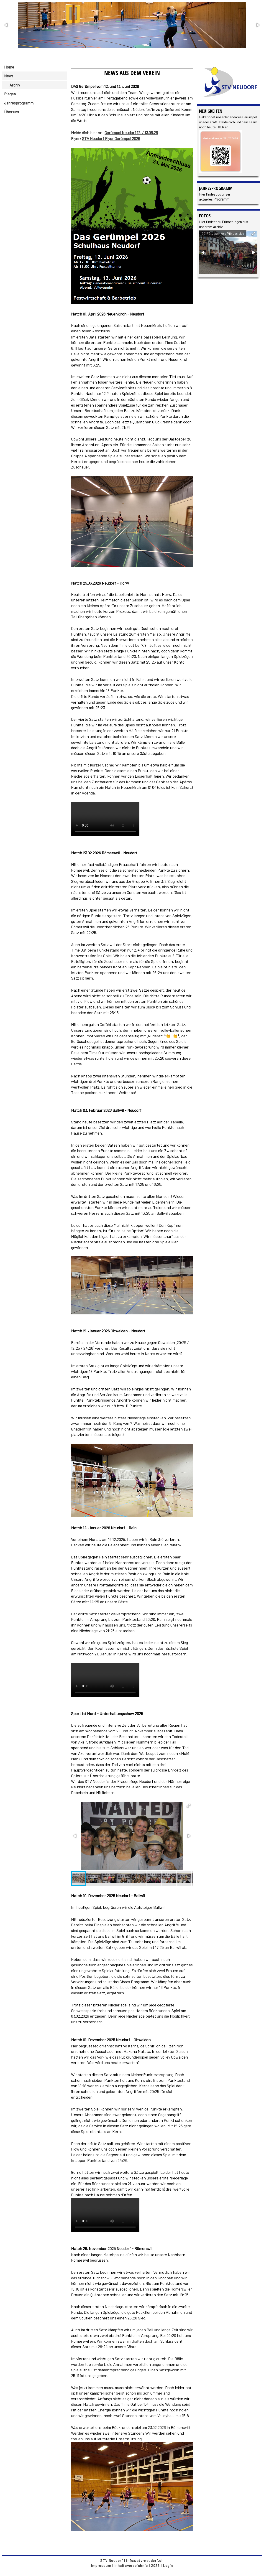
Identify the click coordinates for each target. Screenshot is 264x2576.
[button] (6, 25)
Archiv (15, 85)
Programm (221, 199)
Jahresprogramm (18, 103)
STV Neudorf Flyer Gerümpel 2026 (111, 138)
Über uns (11, 111)
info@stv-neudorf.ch (145, 2560)
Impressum (101, 2565)
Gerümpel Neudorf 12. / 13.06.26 (131, 132)
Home (9, 67)
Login (168, 2565)
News (8, 76)
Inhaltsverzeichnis (131, 2565)
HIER (220, 127)
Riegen (10, 94)
